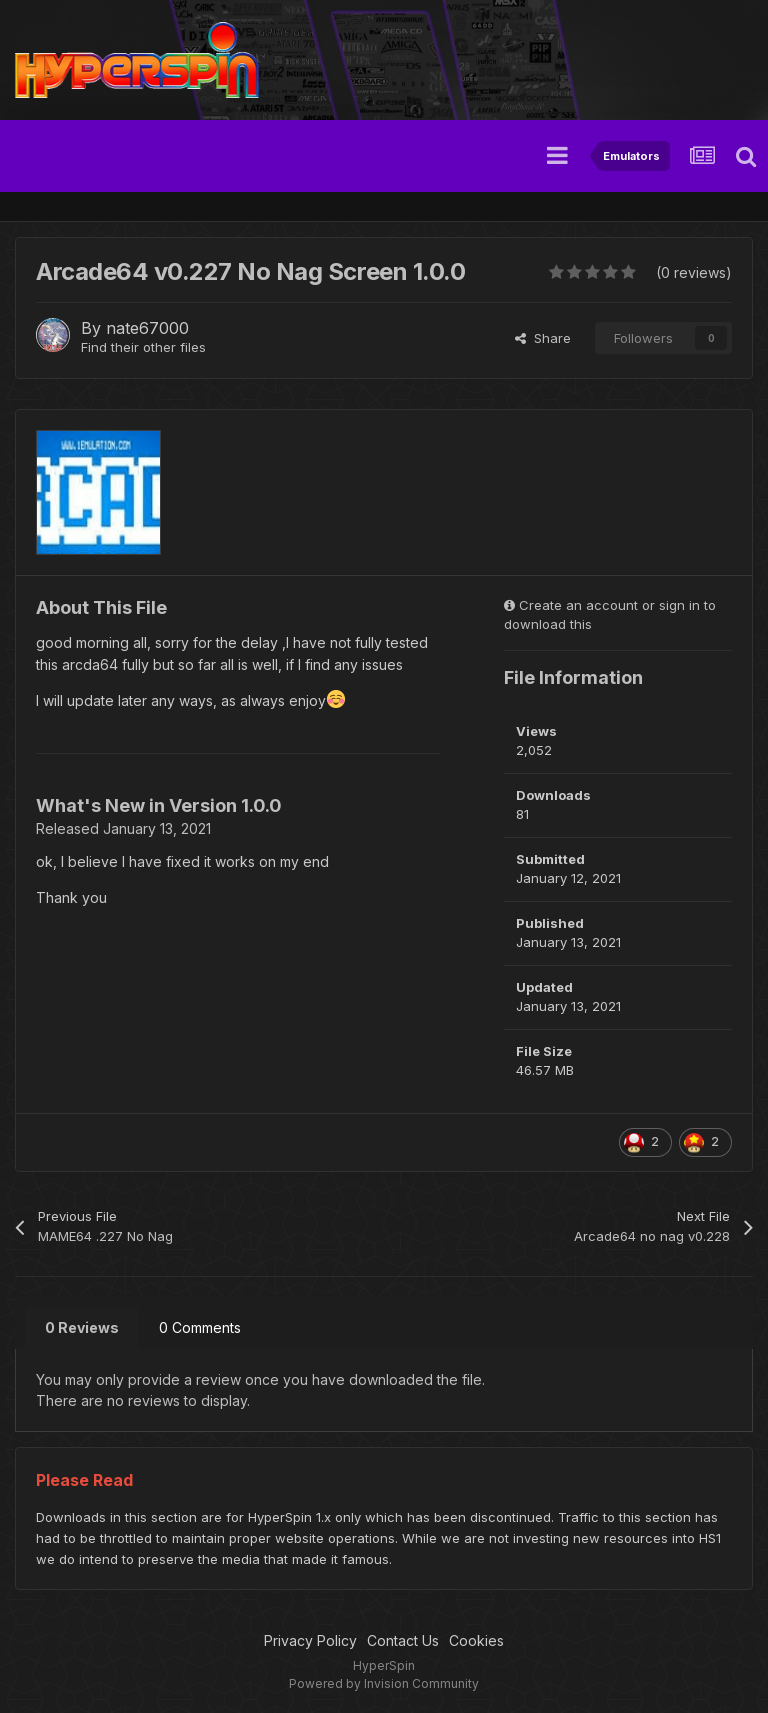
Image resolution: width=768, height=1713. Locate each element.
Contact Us (403, 1640)
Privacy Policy (310, 1640)
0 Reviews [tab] (82, 1327)
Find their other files (143, 347)
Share (543, 338)
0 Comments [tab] (200, 1327)
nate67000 (147, 328)
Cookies (476, 1640)
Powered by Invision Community (384, 1683)
